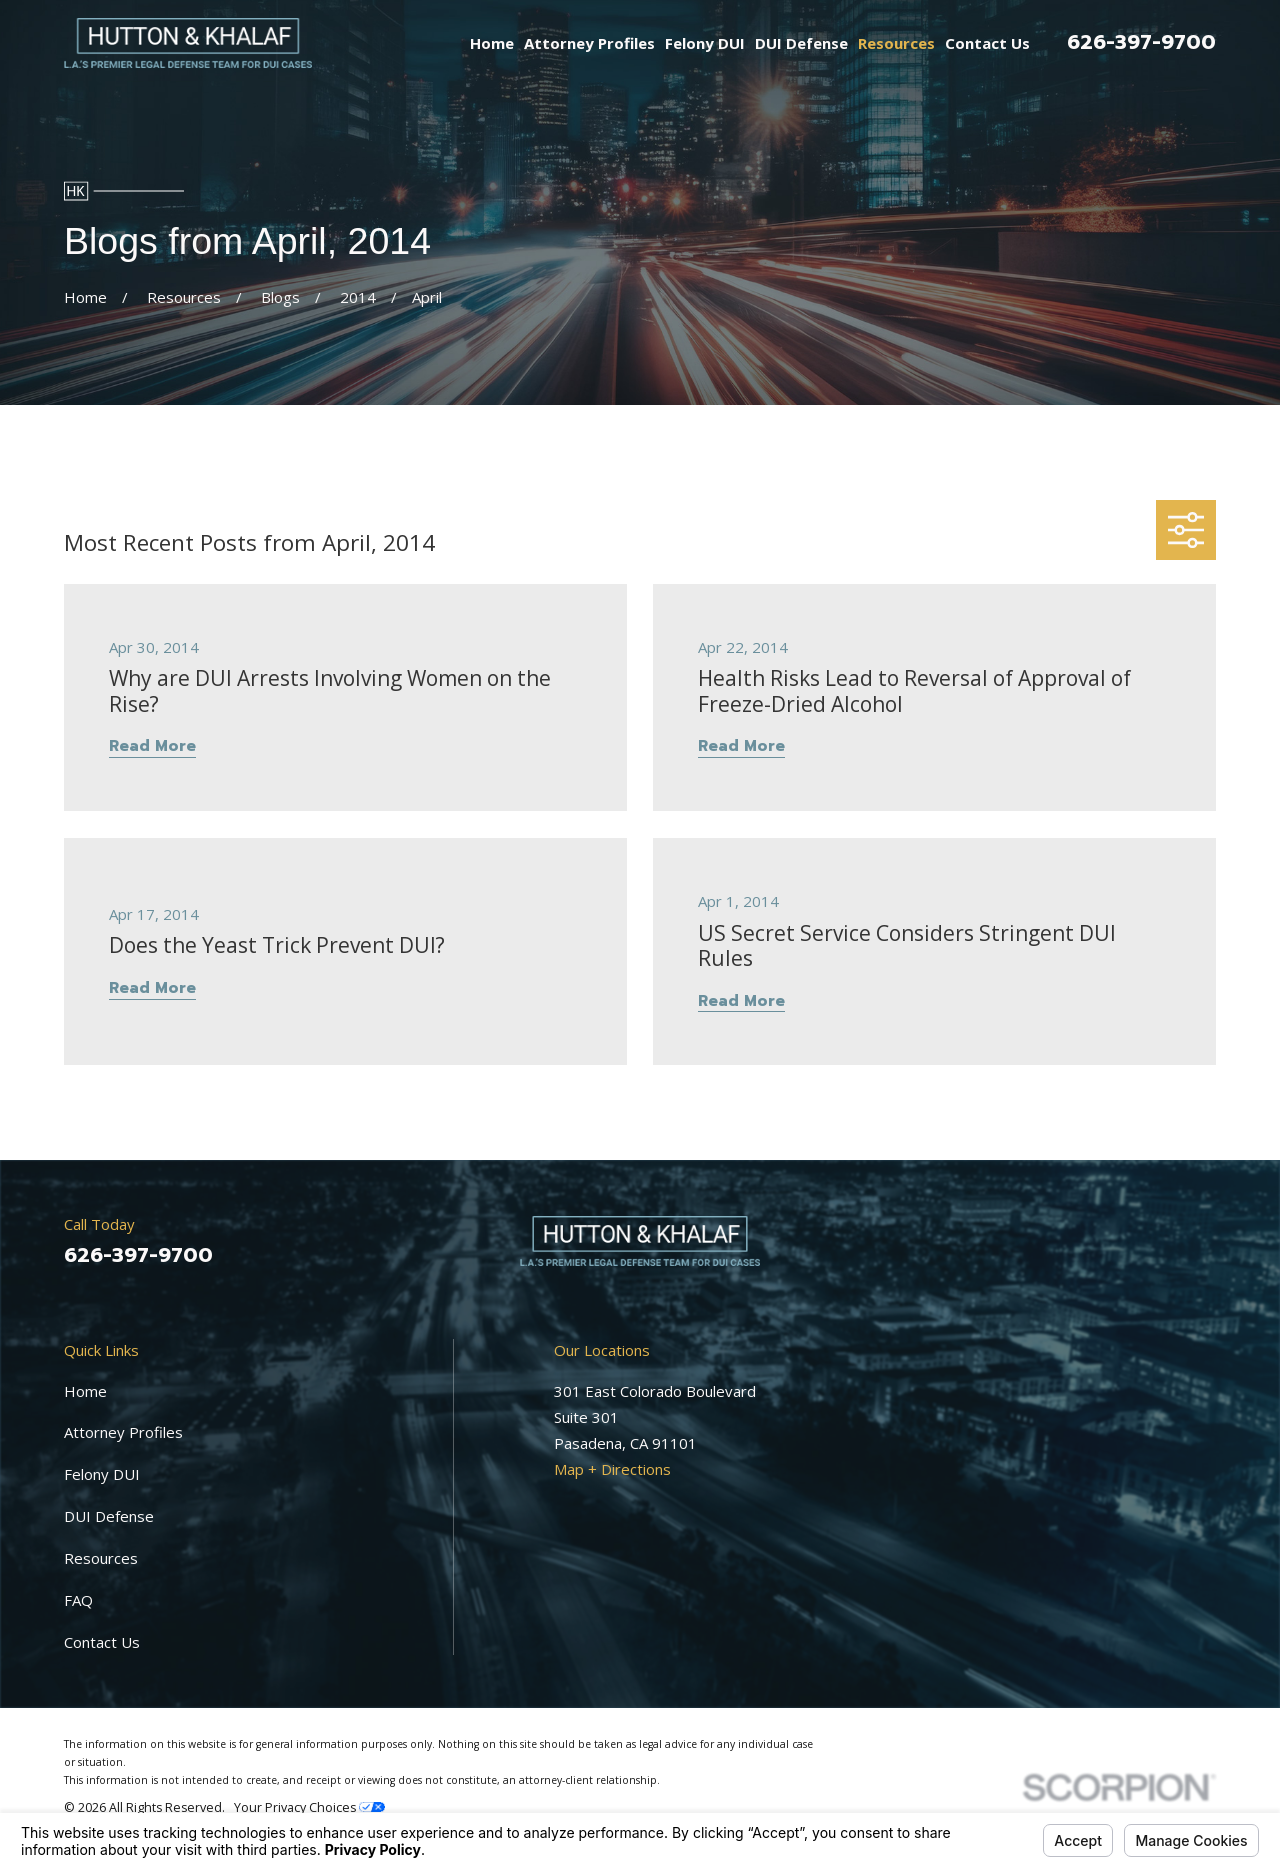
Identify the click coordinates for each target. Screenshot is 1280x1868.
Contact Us (102, 1642)
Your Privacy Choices (309, 1807)
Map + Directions (612, 1469)
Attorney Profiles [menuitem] (589, 43)
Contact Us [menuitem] (987, 43)
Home (85, 1391)
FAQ (78, 1600)
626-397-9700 (1141, 42)
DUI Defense (109, 1516)
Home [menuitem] (492, 43)
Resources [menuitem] (896, 43)
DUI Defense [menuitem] (801, 43)
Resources (101, 1558)
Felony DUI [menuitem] (705, 43)
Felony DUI (102, 1474)
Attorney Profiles (123, 1432)
